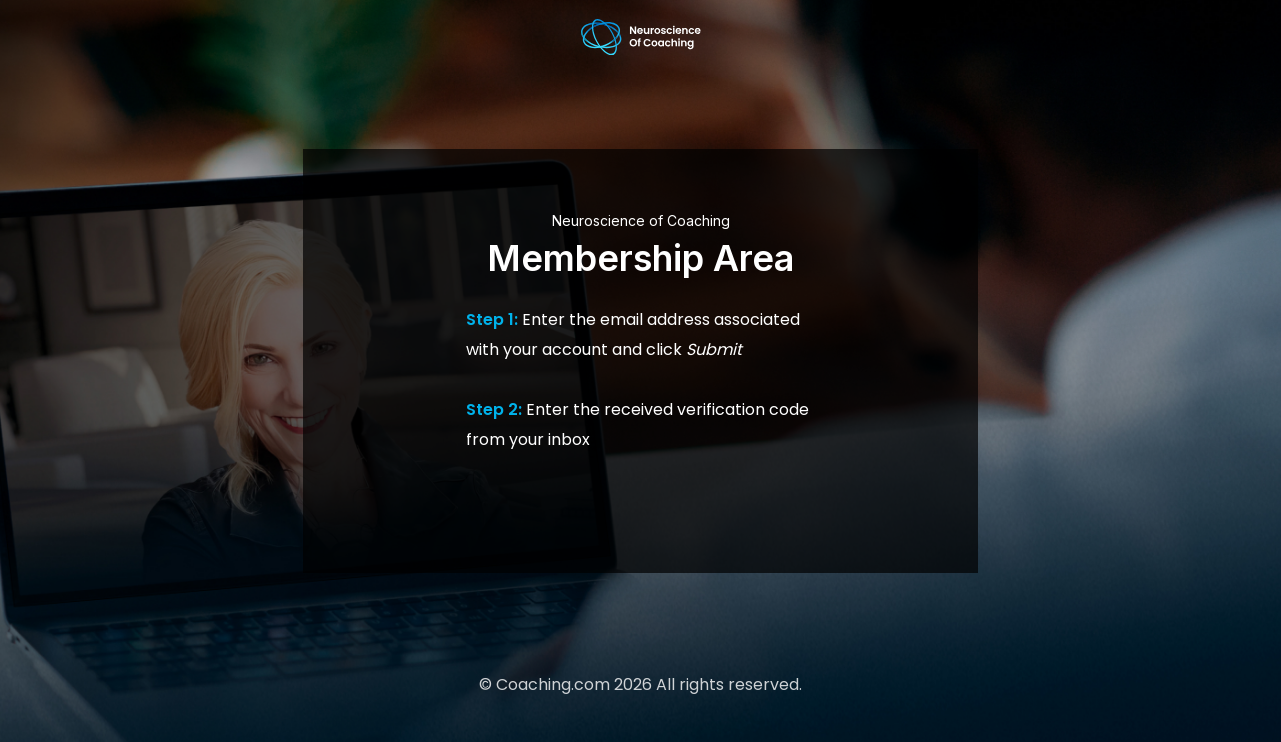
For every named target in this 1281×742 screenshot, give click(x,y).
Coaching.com (553, 684)
